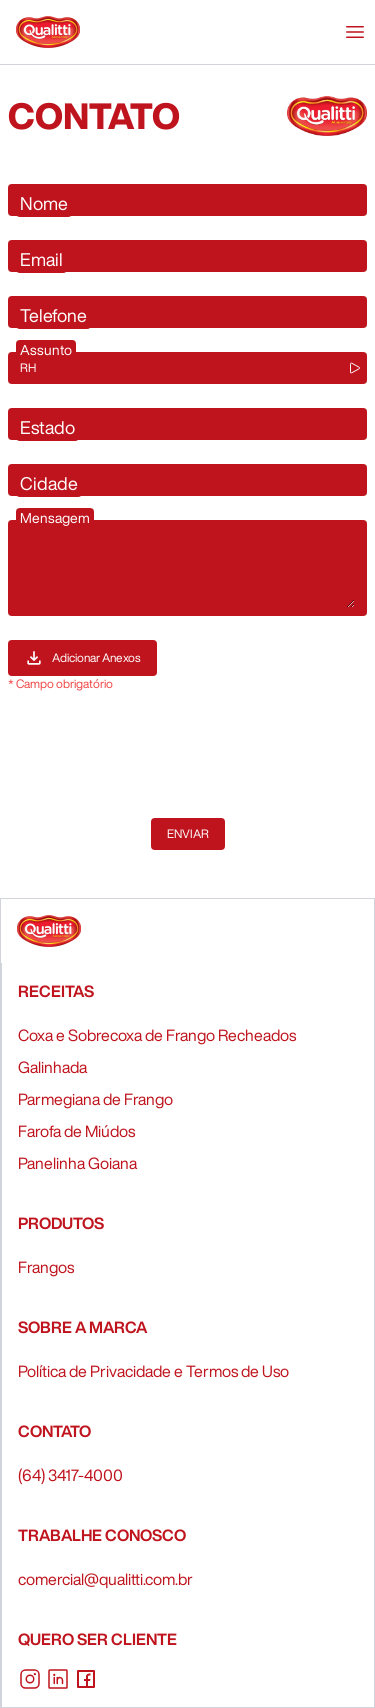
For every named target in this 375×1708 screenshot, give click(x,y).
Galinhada (52, 1067)
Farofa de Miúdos (76, 1131)
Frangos (46, 1267)
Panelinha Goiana (77, 1163)
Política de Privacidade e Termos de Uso (153, 1371)
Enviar (188, 833)
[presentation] (160, 755)
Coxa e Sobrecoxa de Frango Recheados (157, 1035)
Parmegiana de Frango (95, 1099)
